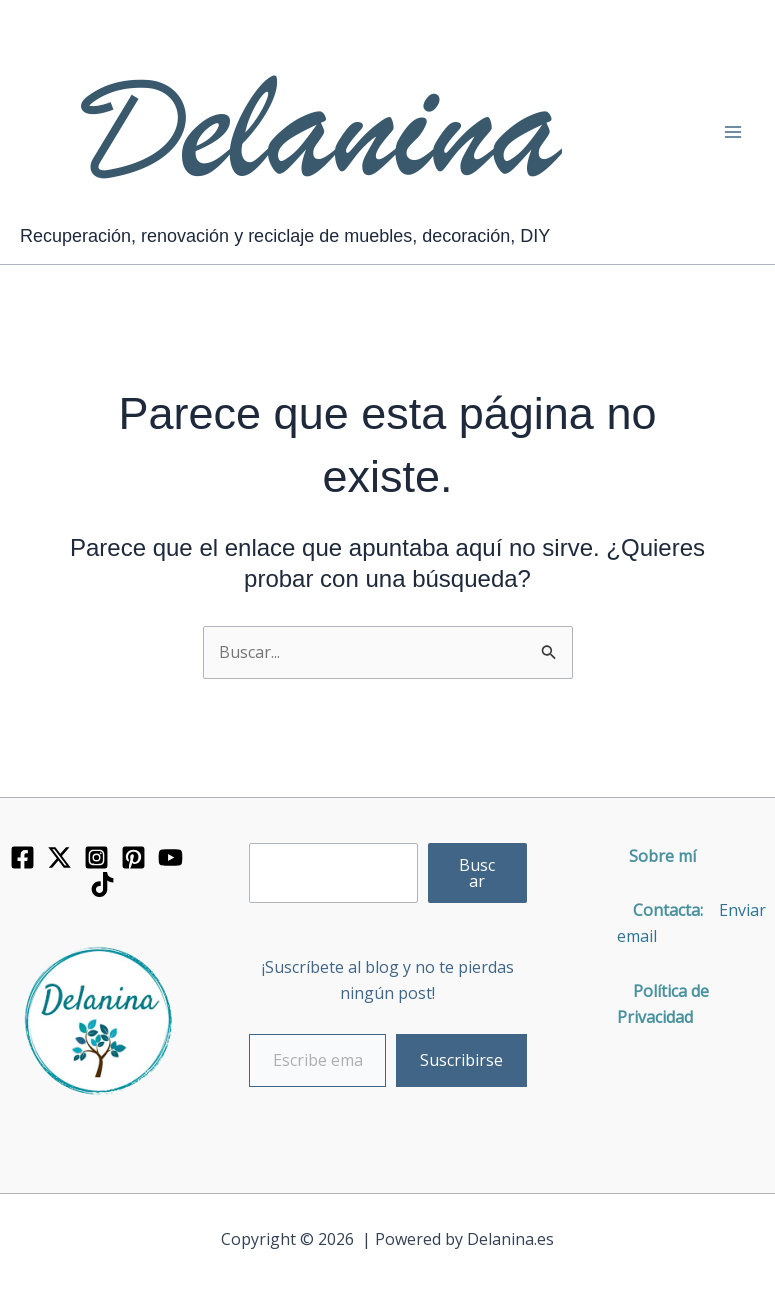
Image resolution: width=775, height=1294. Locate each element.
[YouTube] (170, 857)
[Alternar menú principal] (733, 132)
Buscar (477, 873)
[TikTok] (102, 884)
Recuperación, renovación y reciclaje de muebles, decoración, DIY (285, 236)
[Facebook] (22, 857)
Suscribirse (461, 1060)
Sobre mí (662, 856)
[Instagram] (96, 857)
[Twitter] (59, 857)
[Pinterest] (133, 857)
